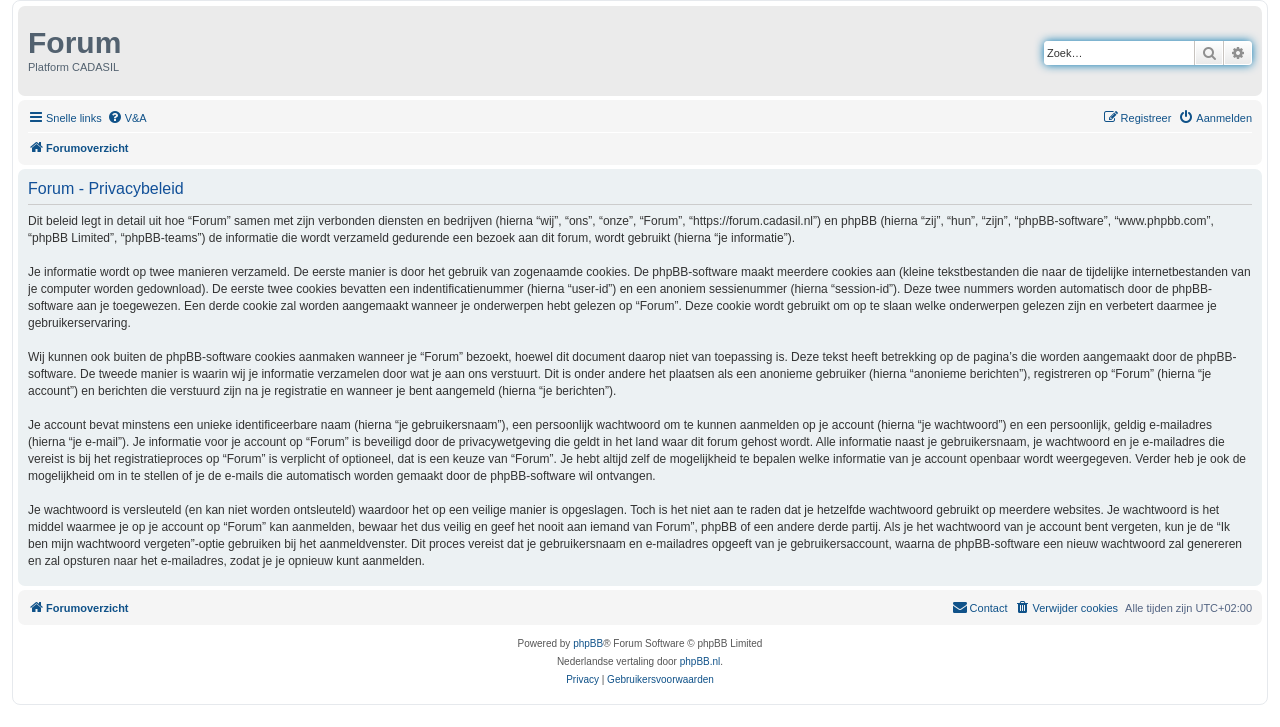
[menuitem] (127, 118)
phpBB (588, 643)
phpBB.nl (700, 661)
